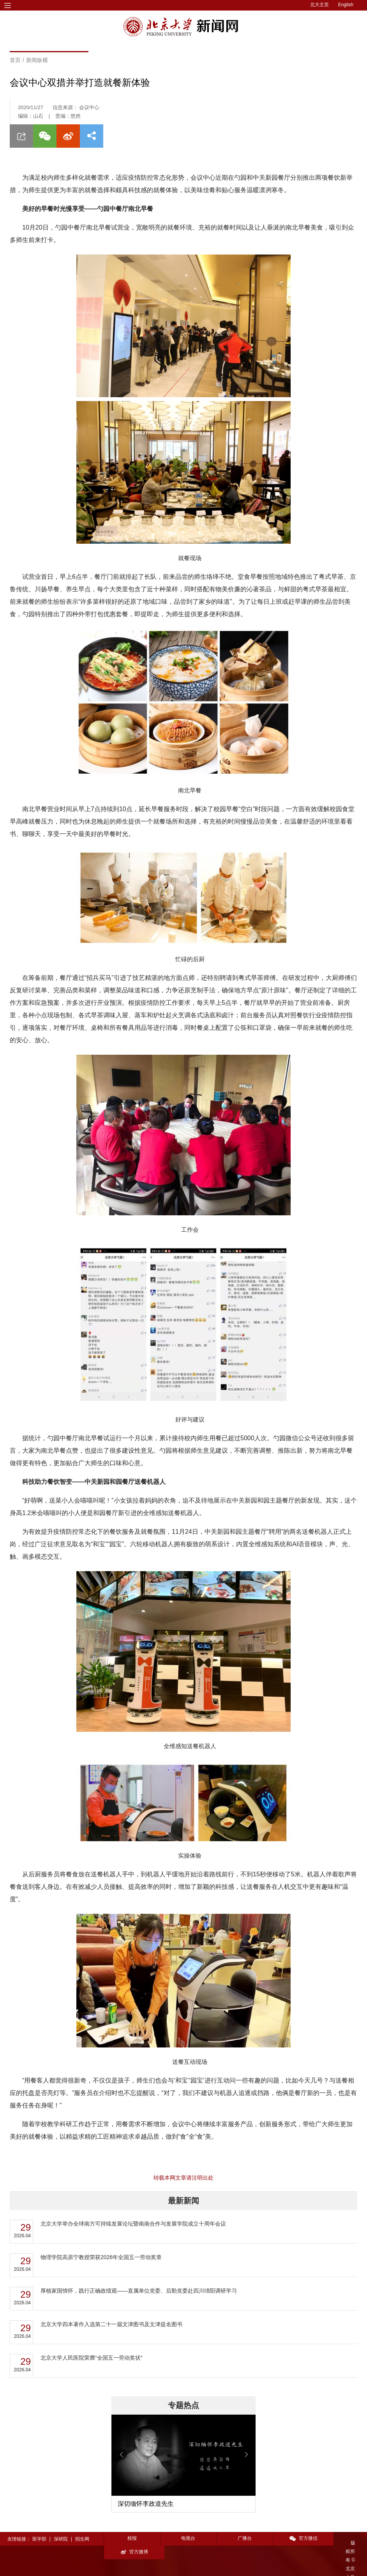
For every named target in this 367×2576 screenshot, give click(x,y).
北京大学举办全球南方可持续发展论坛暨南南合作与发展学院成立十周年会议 (133, 2224)
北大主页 (319, 4)
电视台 (183, 2538)
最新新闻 (183, 2200)
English (345, 4)
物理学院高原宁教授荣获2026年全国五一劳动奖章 (101, 2257)
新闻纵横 (37, 60)
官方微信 (288, 2538)
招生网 (82, 2539)
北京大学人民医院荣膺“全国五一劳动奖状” (91, 2358)
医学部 (39, 2539)
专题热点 (183, 2405)
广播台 (235, 2538)
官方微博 (341, 2538)
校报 (130, 2538)
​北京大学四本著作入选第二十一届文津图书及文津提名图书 (111, 2324)
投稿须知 (114, 2565)
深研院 (61, 2539)
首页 (15, 60)
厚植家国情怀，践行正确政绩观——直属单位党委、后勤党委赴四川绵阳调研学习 (139, 2291)
